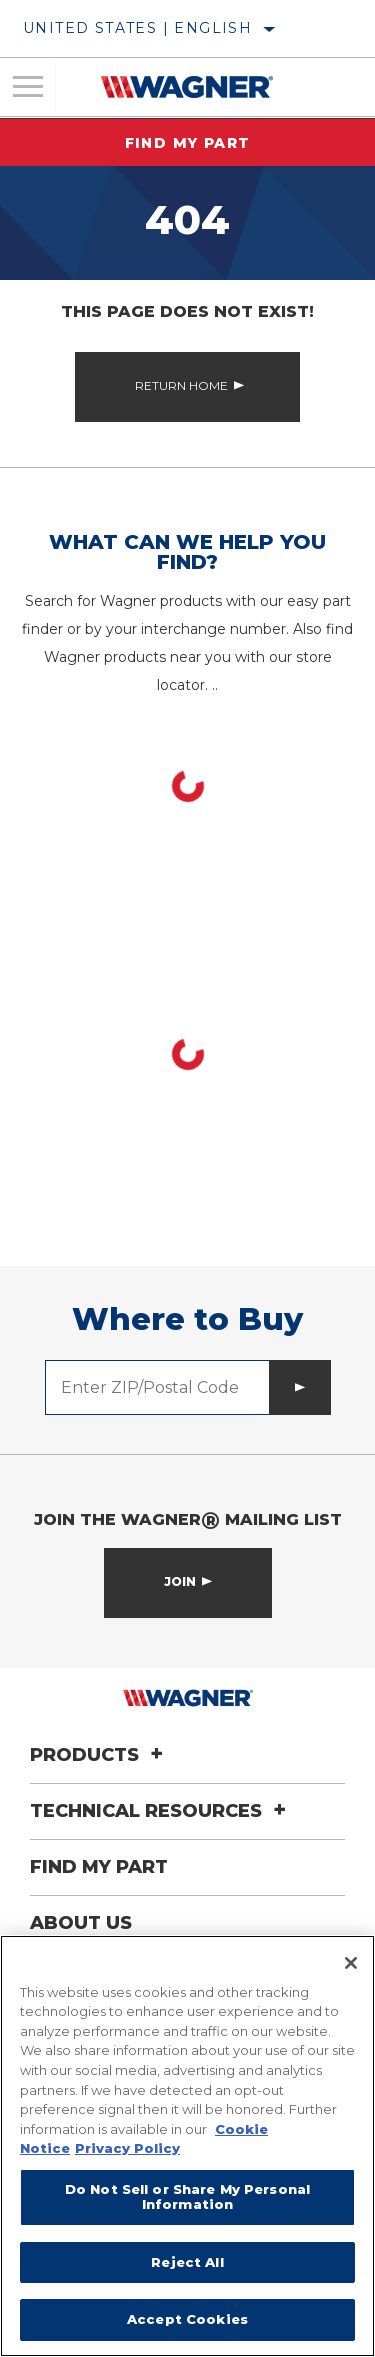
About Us (81, 1923)
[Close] (351, 1963)
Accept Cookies (187, 2319)
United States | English (137, 28)
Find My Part (188, 143)
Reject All (187, 2262)
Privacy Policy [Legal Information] (127, 2148)
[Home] (186, 87)
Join (180, 1581)
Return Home (181, 385)
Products (99, 1755)
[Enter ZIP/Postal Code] (157, 1387)
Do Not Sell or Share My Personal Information (187, 2197)
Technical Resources (161, 1811)
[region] (187, 2146)
